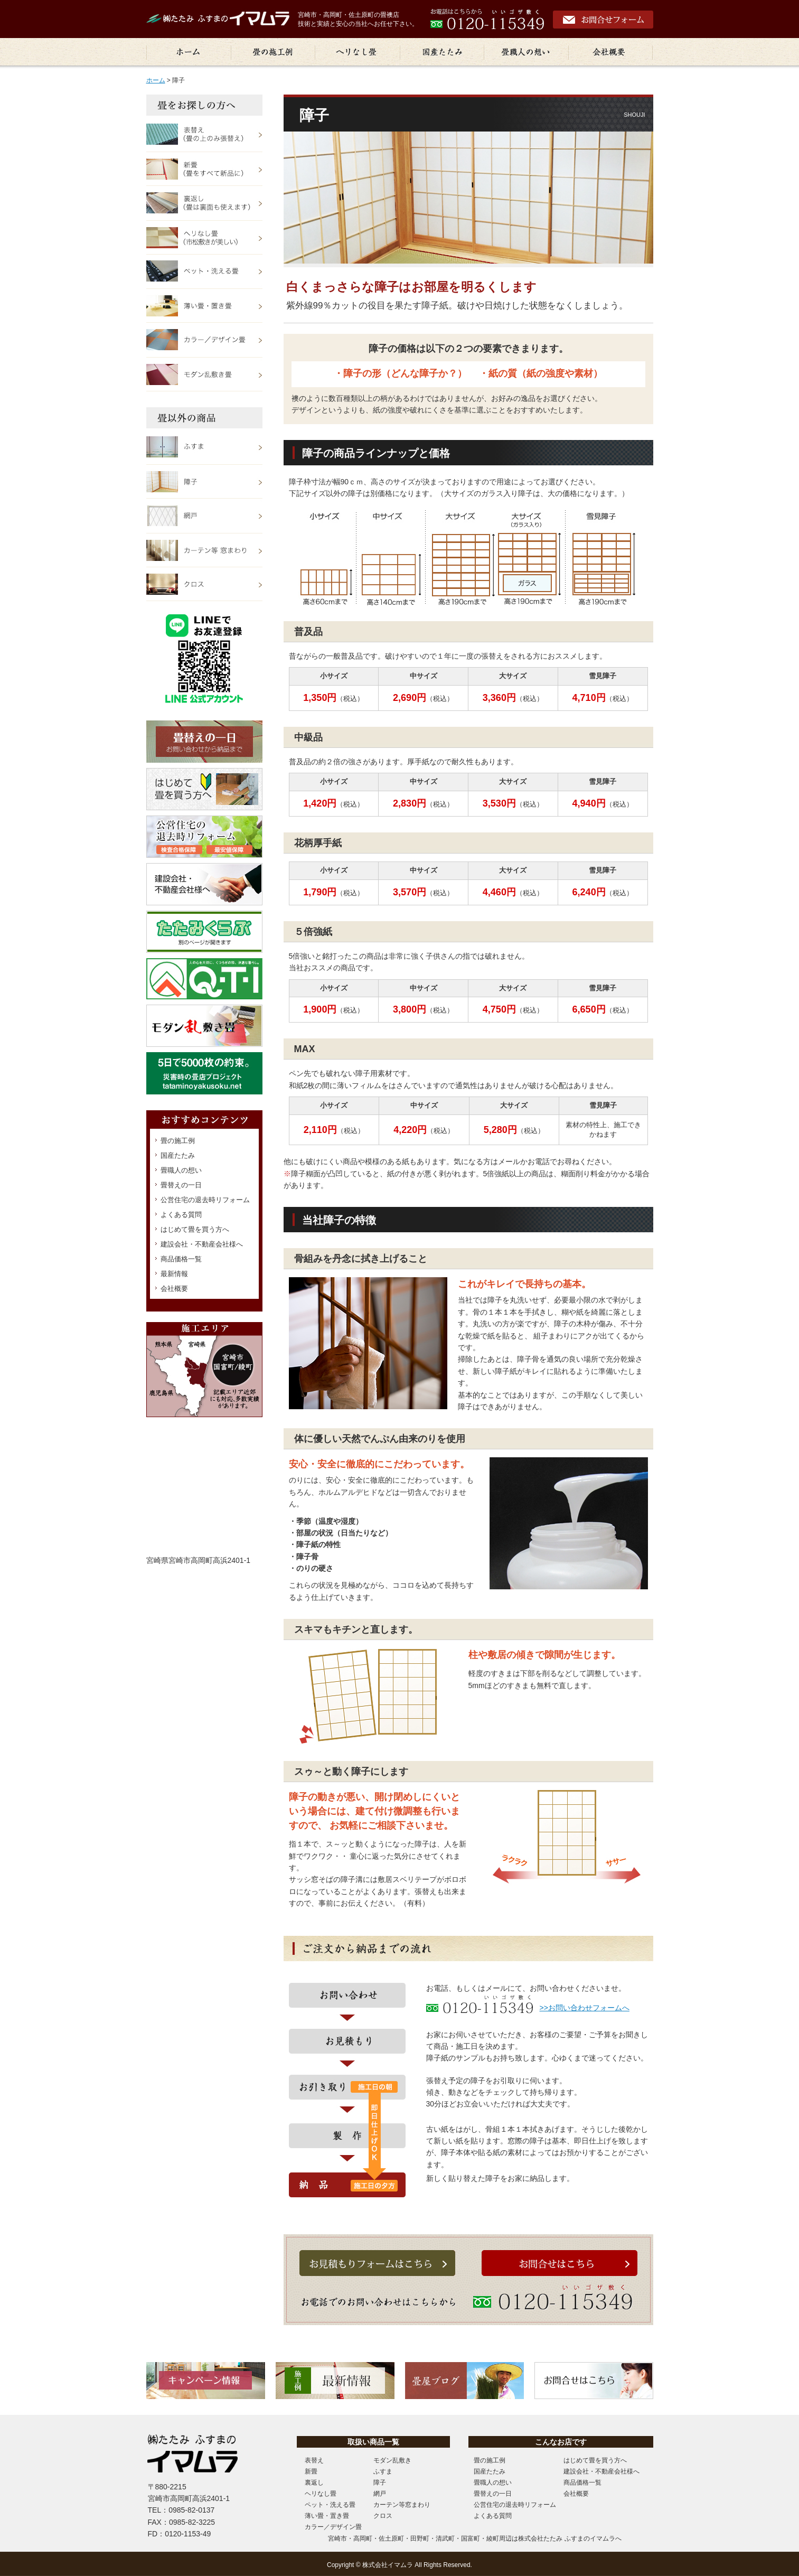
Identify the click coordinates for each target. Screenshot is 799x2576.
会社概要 (174, 1288)
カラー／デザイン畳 (333, 2527)
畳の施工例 (178, 1141)
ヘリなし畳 (320, 2493)
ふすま (382, 2471)
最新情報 (174, 1274)
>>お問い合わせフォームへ (584, 2007)
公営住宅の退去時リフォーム (205, 1200)
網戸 (379, 2493)
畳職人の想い (181, 1170)
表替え (314, 2460)
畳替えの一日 (181, 1185)
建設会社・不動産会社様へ (202, 1244)
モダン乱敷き (392, 2460)
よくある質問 (181, 1215)
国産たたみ (178, 1155)
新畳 (311, 2471)
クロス (382, 2515)
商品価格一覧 (181, 1259)
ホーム (155, 80)
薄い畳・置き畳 (327, 2515)
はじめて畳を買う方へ (195, 1229)
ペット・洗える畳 (330, 2504)
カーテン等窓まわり (401, 2504)
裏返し (314, 2482)
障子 (379, 2482)
